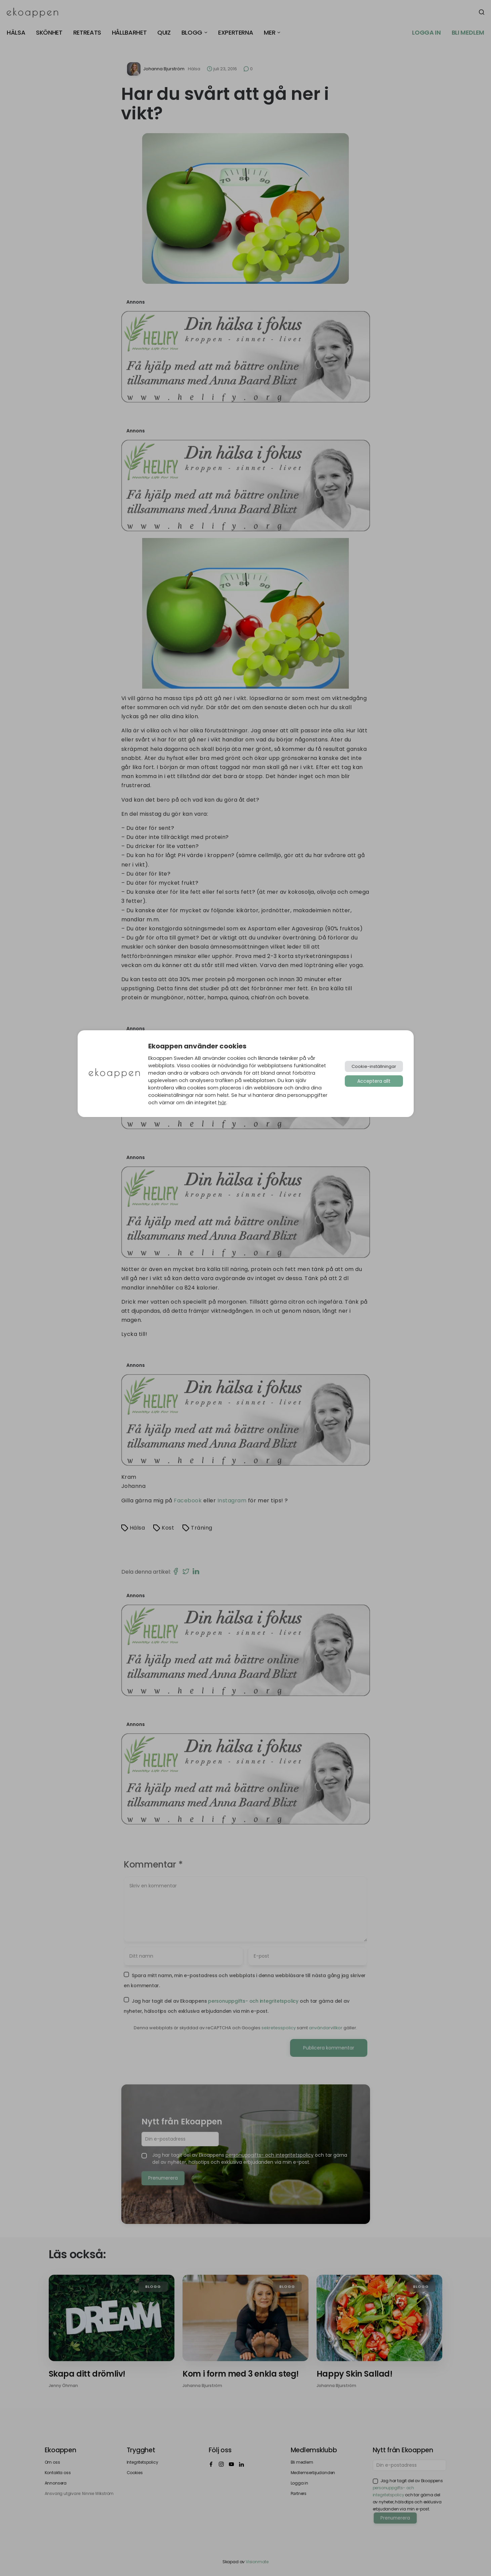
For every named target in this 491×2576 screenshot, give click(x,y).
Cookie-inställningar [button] (374, 1066)
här (222, 1102)
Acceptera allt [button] (374, 1081)
